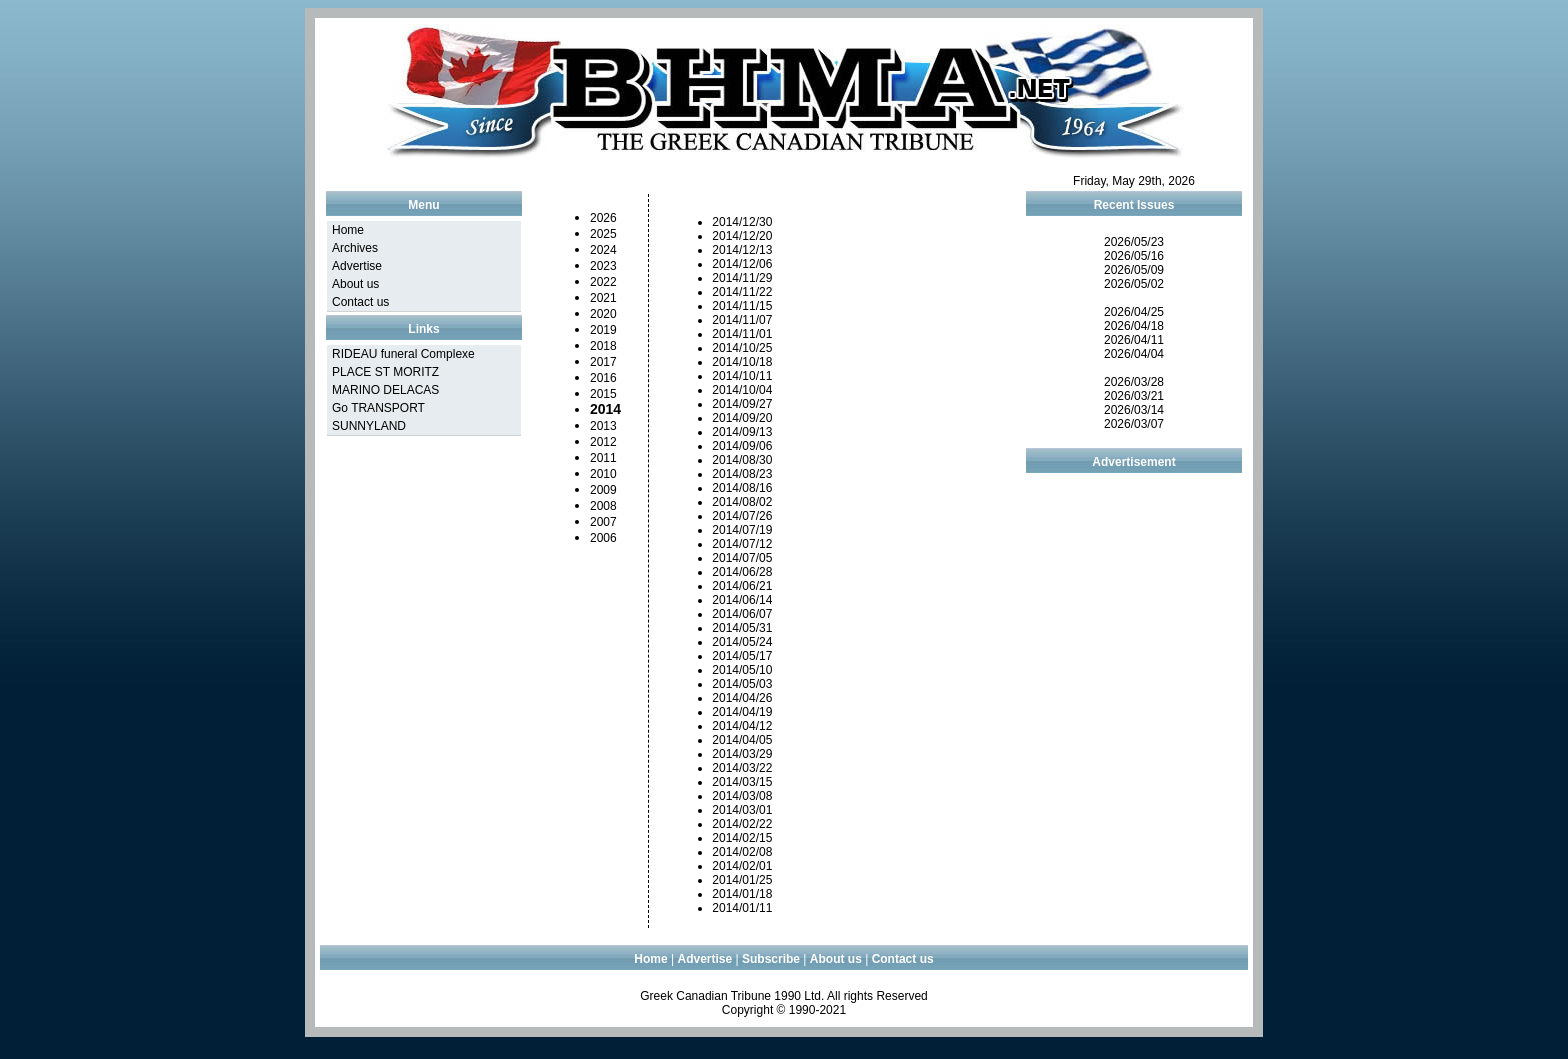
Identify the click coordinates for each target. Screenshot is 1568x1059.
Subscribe (771, 959)
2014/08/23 (742, 474)
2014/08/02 (742, 502)
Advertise (357, 266)
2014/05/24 (742, 642)
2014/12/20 (742, 236)
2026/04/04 (1134, 354)
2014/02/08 (742, 852)
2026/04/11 (1134, 340)
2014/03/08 (742, 796)
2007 (603, 522)
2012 (603, 442)
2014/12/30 (742, 222)
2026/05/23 (1134, 242)
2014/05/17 (742, 656)
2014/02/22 (742, 824)
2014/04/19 (742, 712)
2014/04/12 (742, 726)
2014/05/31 (742, 628)
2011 (603, 458)
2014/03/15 (742, 782)
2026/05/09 (1134, 270)
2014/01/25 (742, 880)
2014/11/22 (742, 292)
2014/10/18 (742, 362)
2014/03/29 (742, 754)
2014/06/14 (742, 600)
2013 (603, 426)
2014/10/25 (742, 348)
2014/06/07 (742, 614)
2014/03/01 (742, 810)
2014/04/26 (742, 698)
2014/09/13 (742, 432)
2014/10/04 (742, 390)
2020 (603, 314)
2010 (603, 474)
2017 (603, 362)
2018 (603, 346)
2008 (603, 506)
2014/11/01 (742, 334)
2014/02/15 (742, 838)
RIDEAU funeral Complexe (403, 354)
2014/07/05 (742, 558)
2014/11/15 (742, 306)
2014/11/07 (742, 320)
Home (348, 230)
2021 (603, 298)
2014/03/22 (742, 768)
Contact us (360, 302)
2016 (603, 378)
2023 (603, 266)
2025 (603, 234)
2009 (603, 490)
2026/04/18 (1134, 326)
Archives (355, 248)
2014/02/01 (742, 866)
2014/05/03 (742, 684)
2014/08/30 (742, 460)
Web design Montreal (783, 1044)
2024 (603, 250)
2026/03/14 (1134, 410)
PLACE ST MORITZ (385, 372)
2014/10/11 (742, 376)
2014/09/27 (742, 404)
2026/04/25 (1134, 312)
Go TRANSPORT (378, 408)
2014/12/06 (742, 264)
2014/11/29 (742, 278)
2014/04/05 (742, 740)
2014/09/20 (742, 418)
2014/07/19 (742, 530)
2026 (603, 218)
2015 (603, 394)
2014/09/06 (742, 446)
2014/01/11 (742, 908)
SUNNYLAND (369, 426)
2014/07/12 (742, 544)
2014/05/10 (742, 670)
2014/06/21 (742, 586)
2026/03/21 (1134, 396)
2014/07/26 (742, 516)
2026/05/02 (1134, 284)
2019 (603, 330)
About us (355, 284)
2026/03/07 (1134, 424)
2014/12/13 (742, 250)
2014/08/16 (742, 488)
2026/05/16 (1134, 256)
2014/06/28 (742, 572)
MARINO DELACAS (385, 390)
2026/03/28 (1134, 382)
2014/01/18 (742, 894)
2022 (603, 282)
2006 (603, 538)
